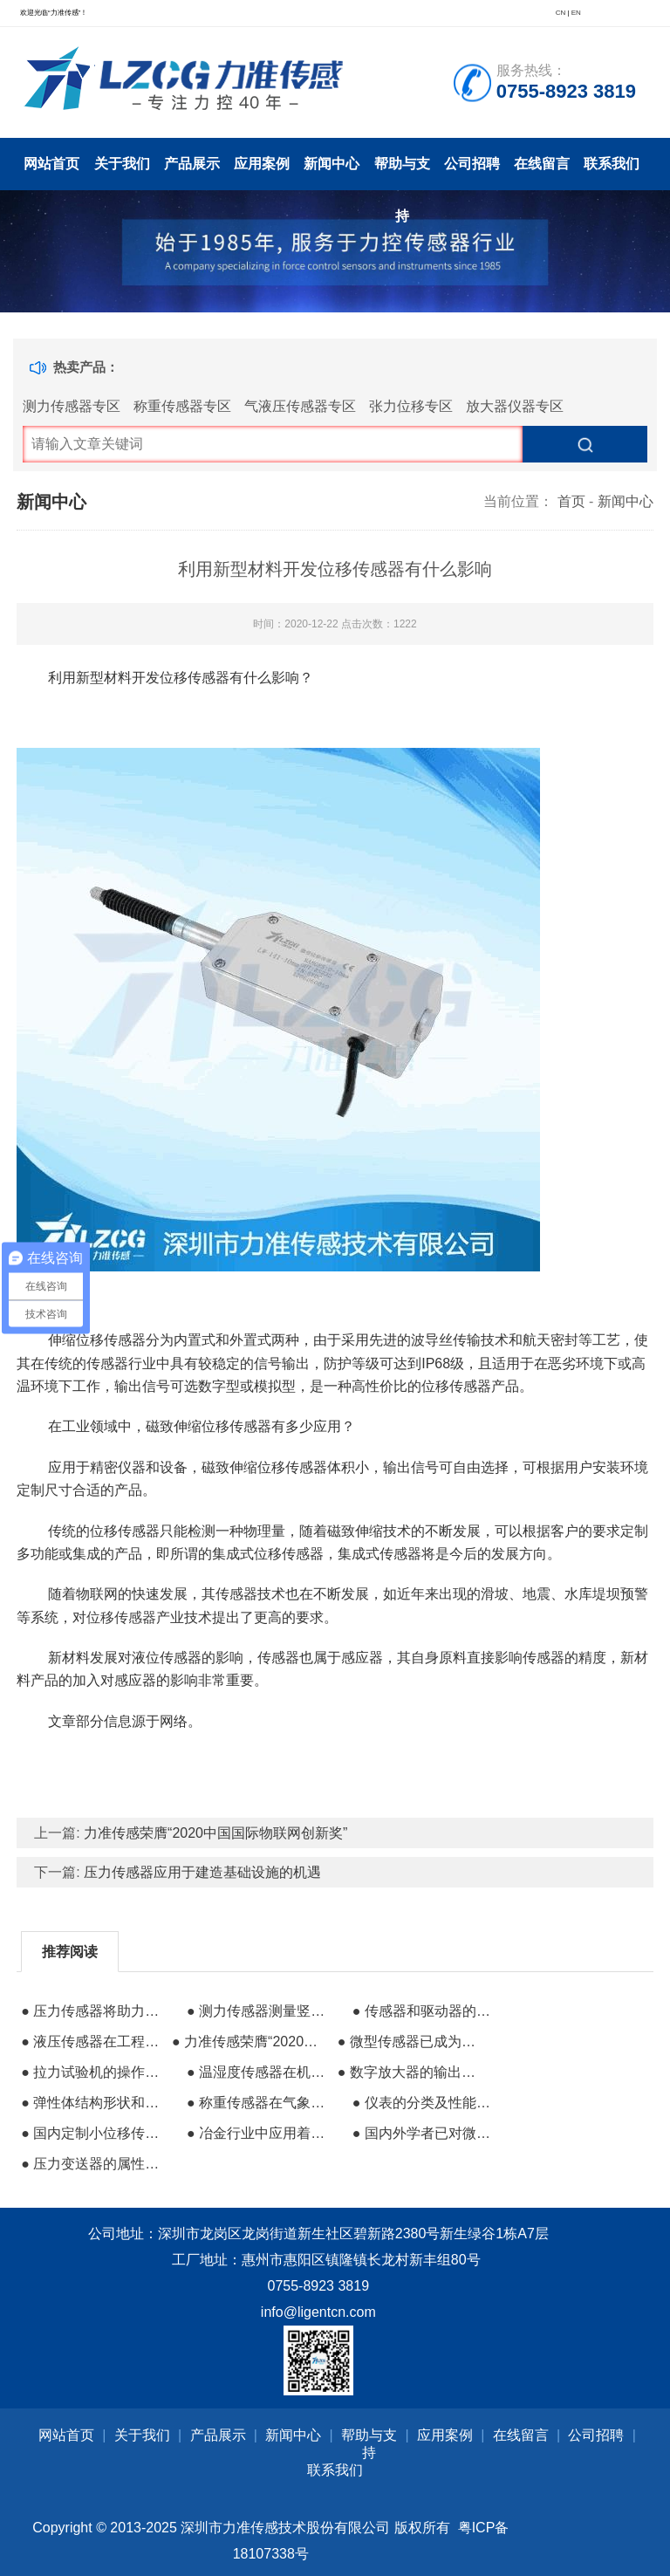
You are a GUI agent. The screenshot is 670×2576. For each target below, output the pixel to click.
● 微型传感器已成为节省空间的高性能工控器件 (411, 2041)
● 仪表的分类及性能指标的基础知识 (425, 2102)
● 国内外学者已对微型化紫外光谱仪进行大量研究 (425, 2133)
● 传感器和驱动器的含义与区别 (425, 2011)
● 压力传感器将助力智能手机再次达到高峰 (94, 2011)
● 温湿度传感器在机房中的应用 (260, 2072)
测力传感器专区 (71, 406)
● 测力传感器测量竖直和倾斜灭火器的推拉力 (260, 2011)
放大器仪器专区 (515, 406)
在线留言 (542, 163)
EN (576, 13)
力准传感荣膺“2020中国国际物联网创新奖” (215, 1833)
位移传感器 (121, 1617)
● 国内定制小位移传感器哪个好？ (94, 2133)
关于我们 (122, 163)
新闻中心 (331, 163)
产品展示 (192, 163)
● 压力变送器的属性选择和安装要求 (94, 2163)
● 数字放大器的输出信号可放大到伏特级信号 (411, 2072)
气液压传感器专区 (300, 406)
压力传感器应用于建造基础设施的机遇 (202, 1872)
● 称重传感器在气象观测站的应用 (260, 2102)
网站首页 (51, 163)
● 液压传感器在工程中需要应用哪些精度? (94, 2041)
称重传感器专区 (182, 406)
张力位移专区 (411, 406)
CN (561, 13)
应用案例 (262, 163)
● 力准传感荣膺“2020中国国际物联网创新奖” (245, 2041)
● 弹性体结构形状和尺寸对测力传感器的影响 (94, 2102)
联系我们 (611, 163)
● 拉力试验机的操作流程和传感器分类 (94, 2072)
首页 (571, 501)
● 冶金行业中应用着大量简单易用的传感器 (260, 2133)
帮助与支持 (402, 173)
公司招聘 (472, 163)
